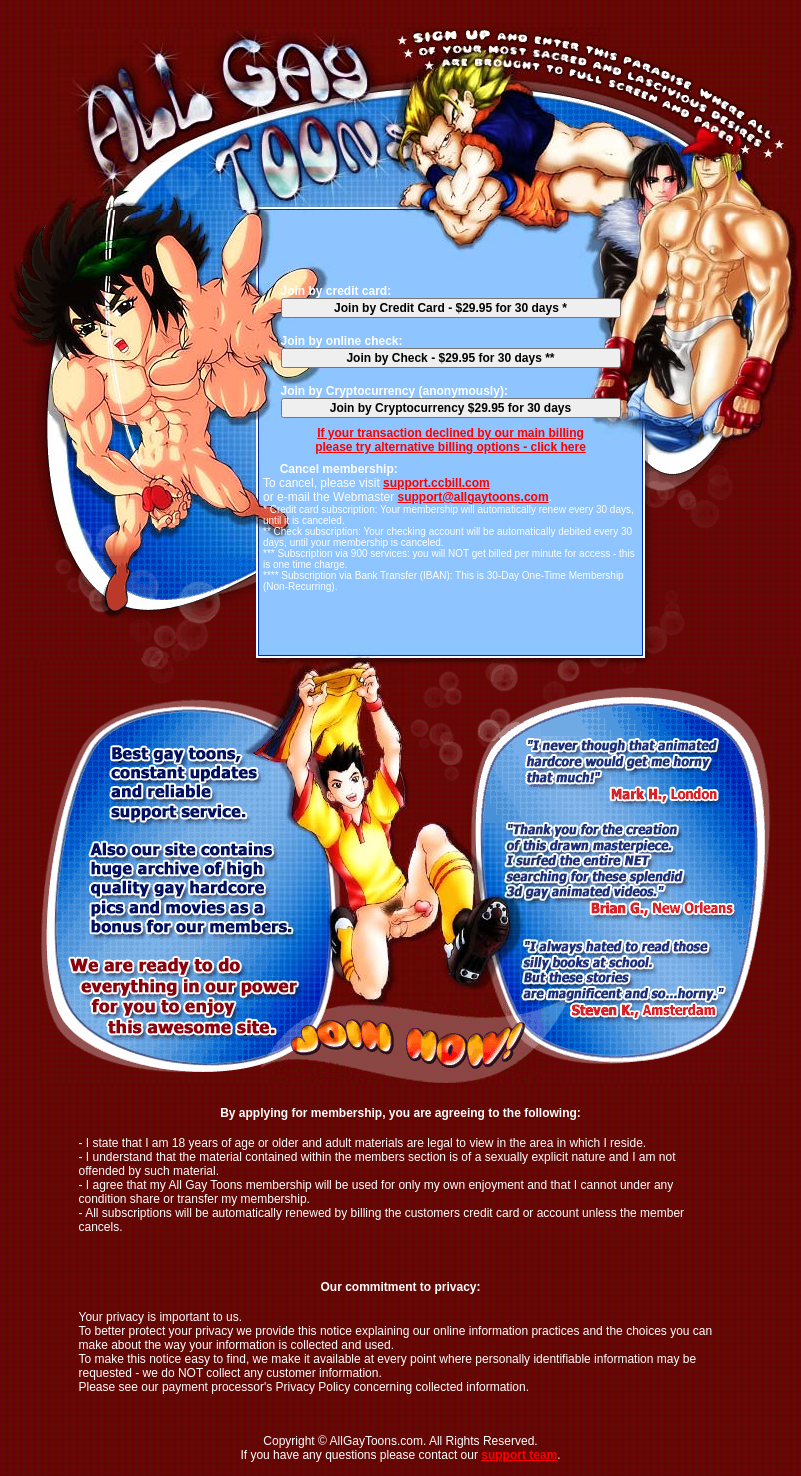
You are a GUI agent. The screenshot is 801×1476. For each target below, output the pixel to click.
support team (519, 1455)
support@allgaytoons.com (473, 497)
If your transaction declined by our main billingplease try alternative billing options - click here (450, 440)
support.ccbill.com (436, 483)
